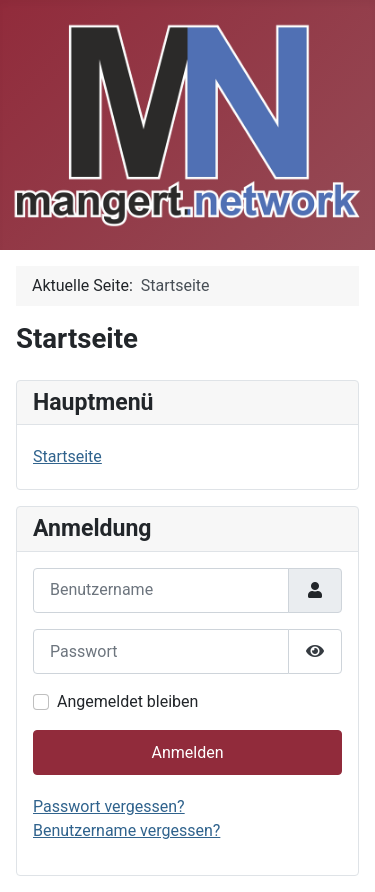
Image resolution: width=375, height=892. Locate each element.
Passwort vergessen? (109, 806)
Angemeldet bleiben (127, 701)
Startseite (67, 456)
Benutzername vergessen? (126, 830)
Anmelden (187, 752)
